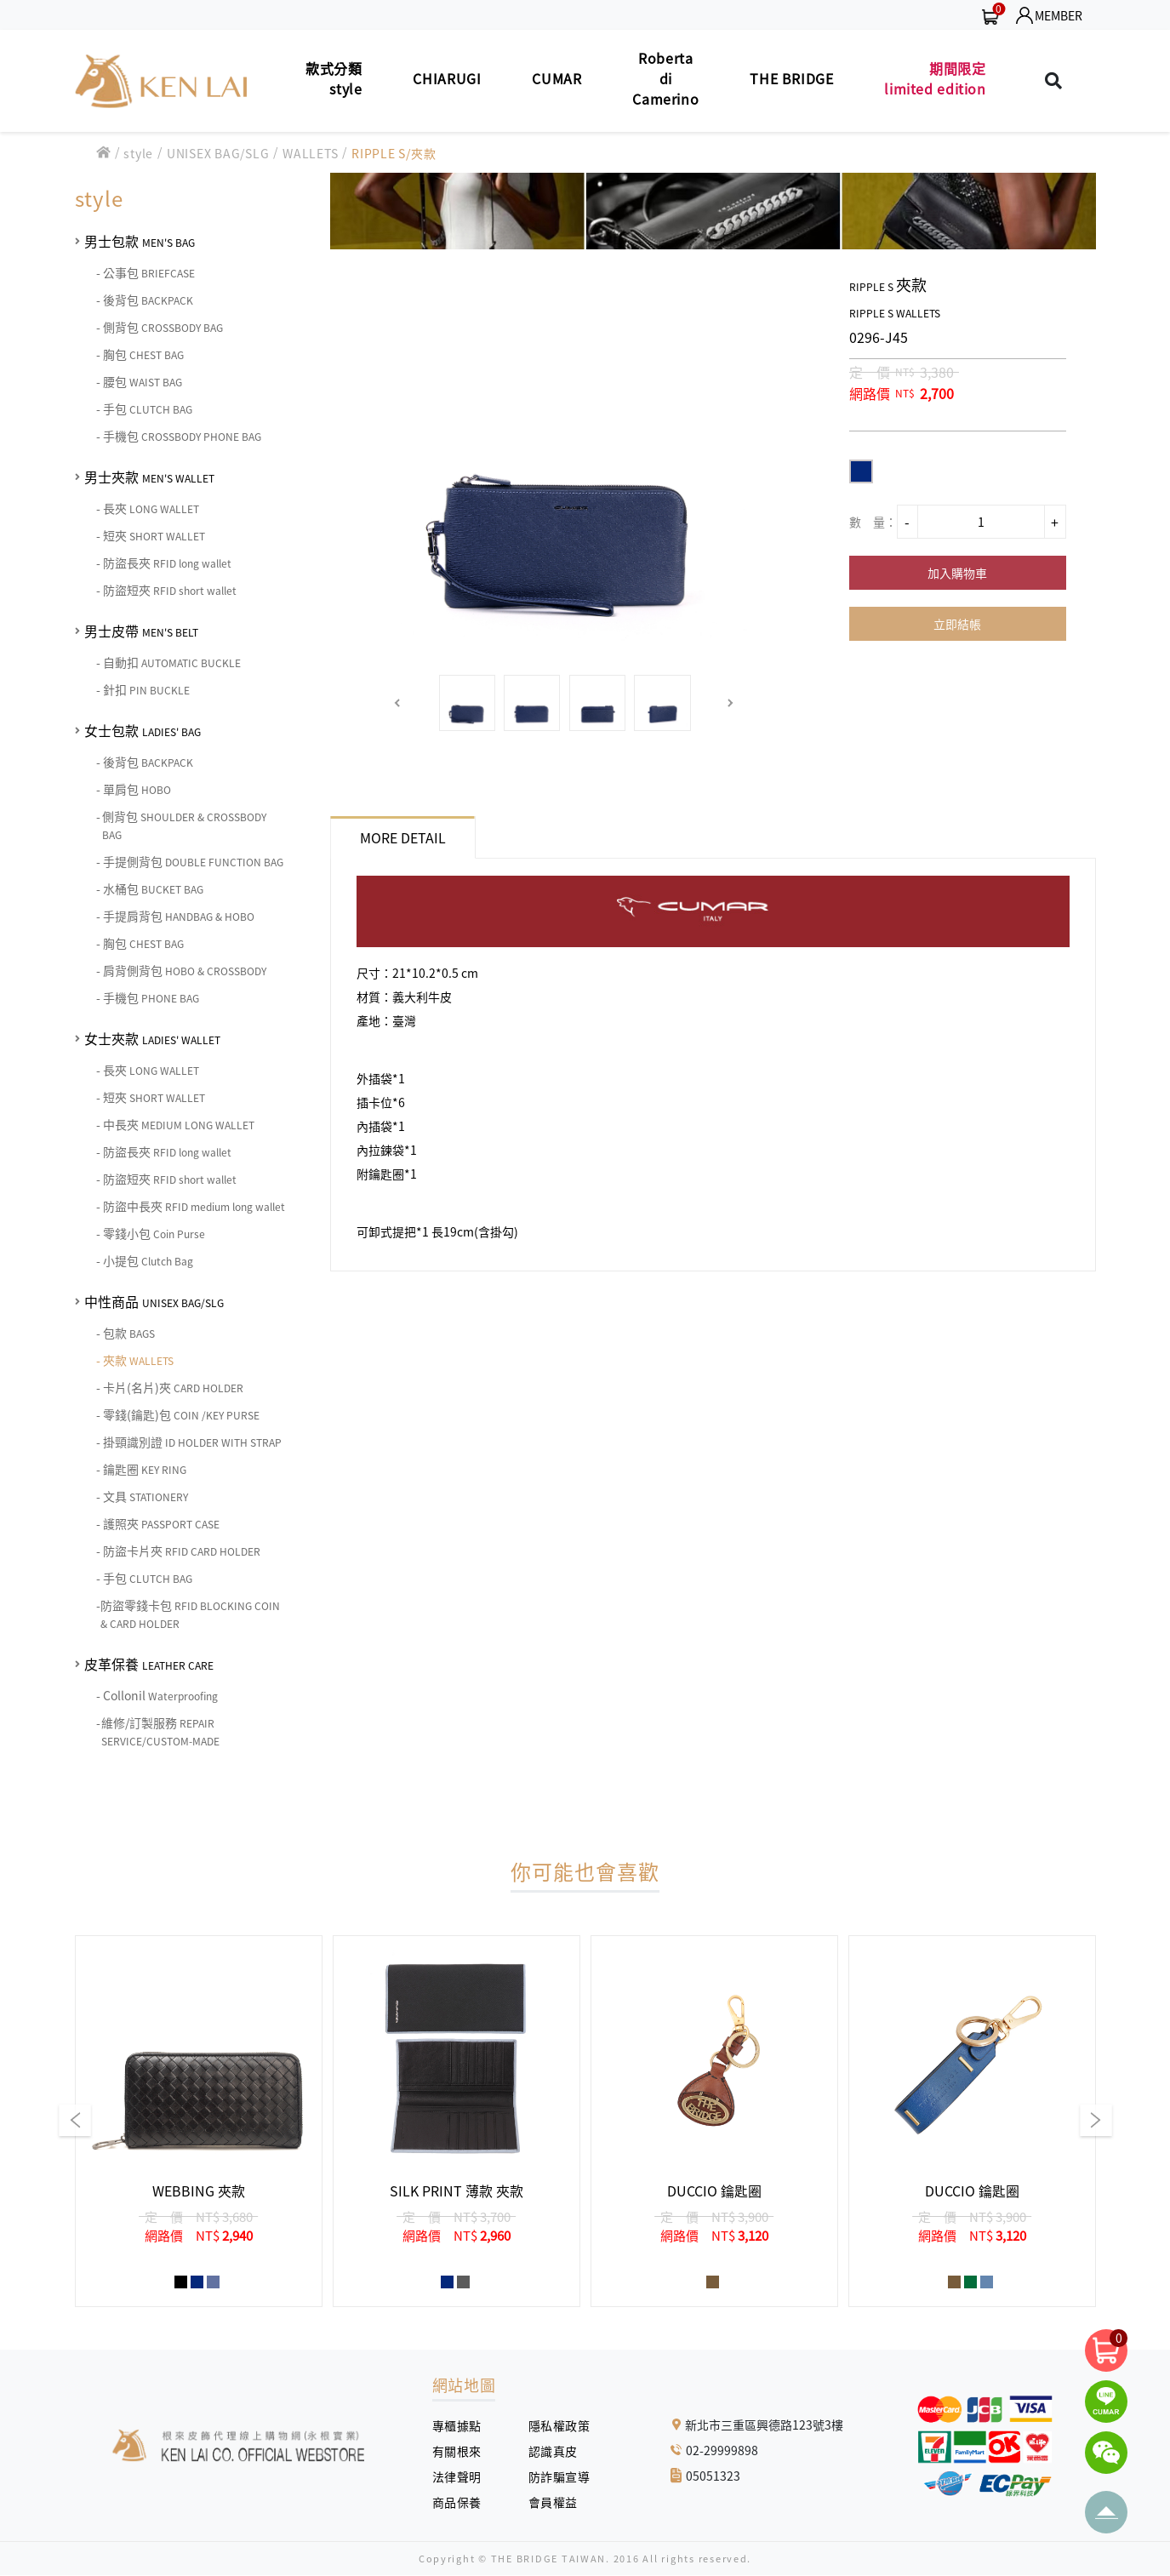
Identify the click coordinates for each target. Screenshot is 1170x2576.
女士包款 (142, 730)
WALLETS (310, 153)
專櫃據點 (457, 2425)
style (138, 153)
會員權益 (559, 2501)
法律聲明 (463, 2476)
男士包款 (139, 241)
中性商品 (154, 1301)
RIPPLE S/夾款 (393, 153)
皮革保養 (149, 1664)
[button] (397, 703)
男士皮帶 (141, 630)
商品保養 (463, 2501)
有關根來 (463, 2450)
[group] (198, 2121)
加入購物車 (957, 572)
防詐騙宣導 (559, 2476)
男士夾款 (149, 476)
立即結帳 (957, 623)
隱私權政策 (553, 2425)
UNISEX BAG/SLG (218, 153)
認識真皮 (559, 2450)
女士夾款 (152, 1038)
